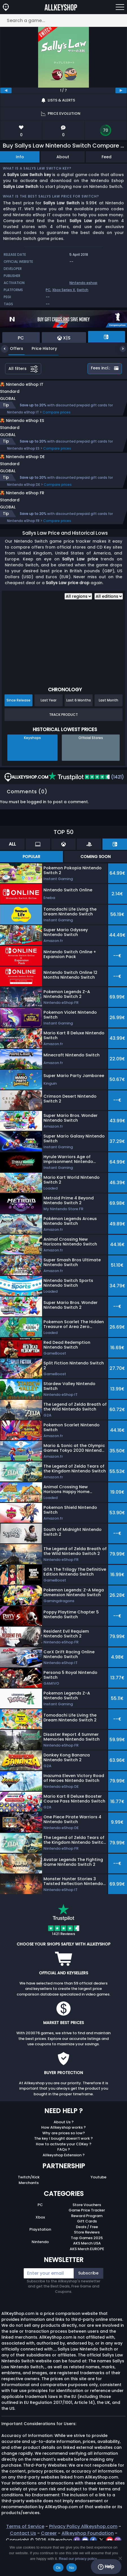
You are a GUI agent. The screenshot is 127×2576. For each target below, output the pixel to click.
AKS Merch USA (87, 2267)
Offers (12, 348)
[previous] (6, 90)
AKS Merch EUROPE (87, 2272)
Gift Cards (87, 2245)
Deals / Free (87, 2250)
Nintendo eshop (83, 282)
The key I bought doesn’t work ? (63, 2162)
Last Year (48, 724)
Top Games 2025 (87, 2261)
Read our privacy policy (78, 2558)
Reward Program (86, 2239)
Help (106, 2567)
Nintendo (40, 2265)
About (62, 157)
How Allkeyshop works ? (63, 2151)
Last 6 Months (78, 724)
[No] (120, 2558)
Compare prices (57, 418)
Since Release (18, 724)
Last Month (108, 724)
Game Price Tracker (87, 2234)
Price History (40, 348)
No (71, 2568)
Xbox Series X (63, 289)
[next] (121, 90)
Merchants (29, 2206)
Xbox (40, 2241)
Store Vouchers (87, 2228)
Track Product (63, 738)
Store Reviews (87, 2256)
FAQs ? (63, 2173)
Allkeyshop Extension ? (64, 2178)
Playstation (40, 2253)
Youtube (98, 2201)
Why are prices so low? (63, 2156)
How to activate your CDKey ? (63, 2167)
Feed (106, 157)
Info (20, 157)
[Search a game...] (63, 20)
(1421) (86, 801)
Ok (58, 2568)
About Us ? (64, 2145)
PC (48, 289)
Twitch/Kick (29, 2201)
